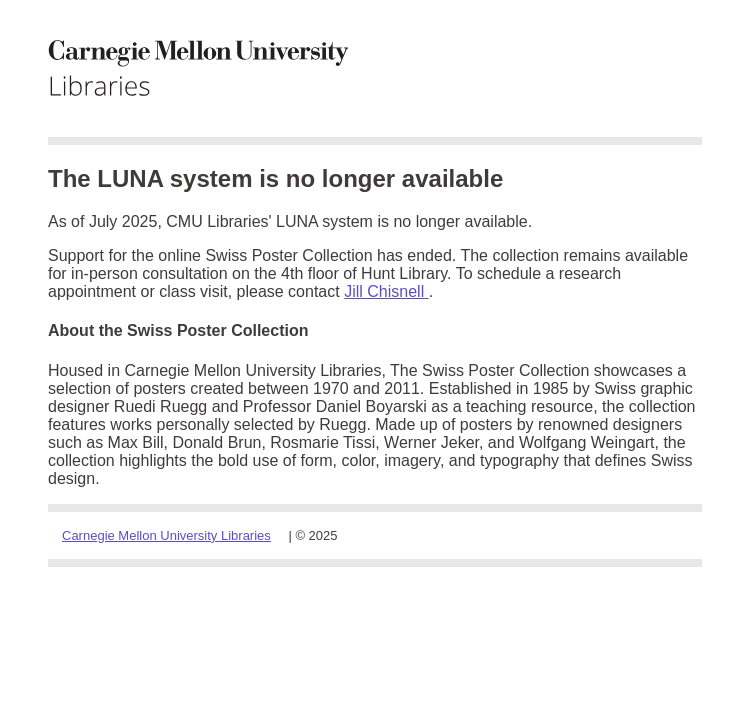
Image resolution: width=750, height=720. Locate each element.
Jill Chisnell (386, 291)
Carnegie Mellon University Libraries (166, 535)
